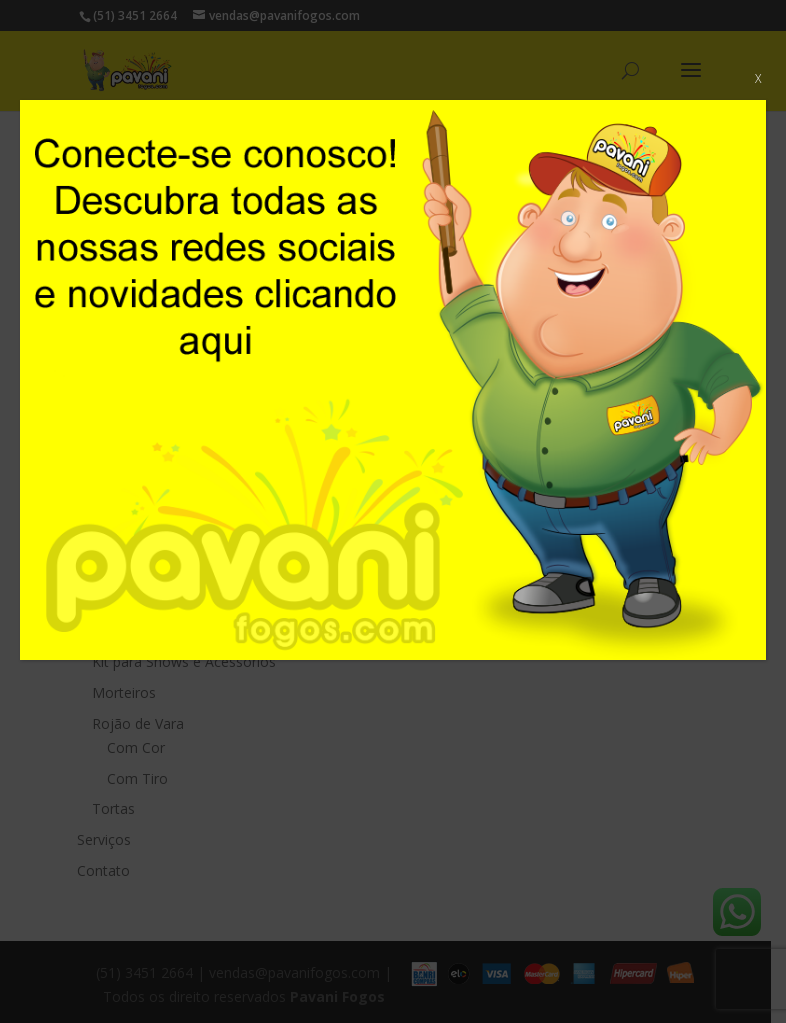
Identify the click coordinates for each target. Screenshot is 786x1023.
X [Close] (758, 78)
